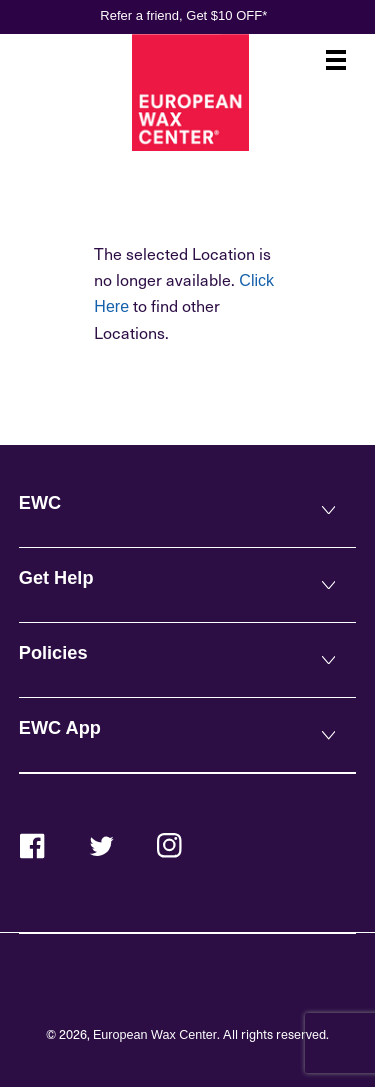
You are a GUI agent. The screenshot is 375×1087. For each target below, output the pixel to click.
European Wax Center (155, 1035)
